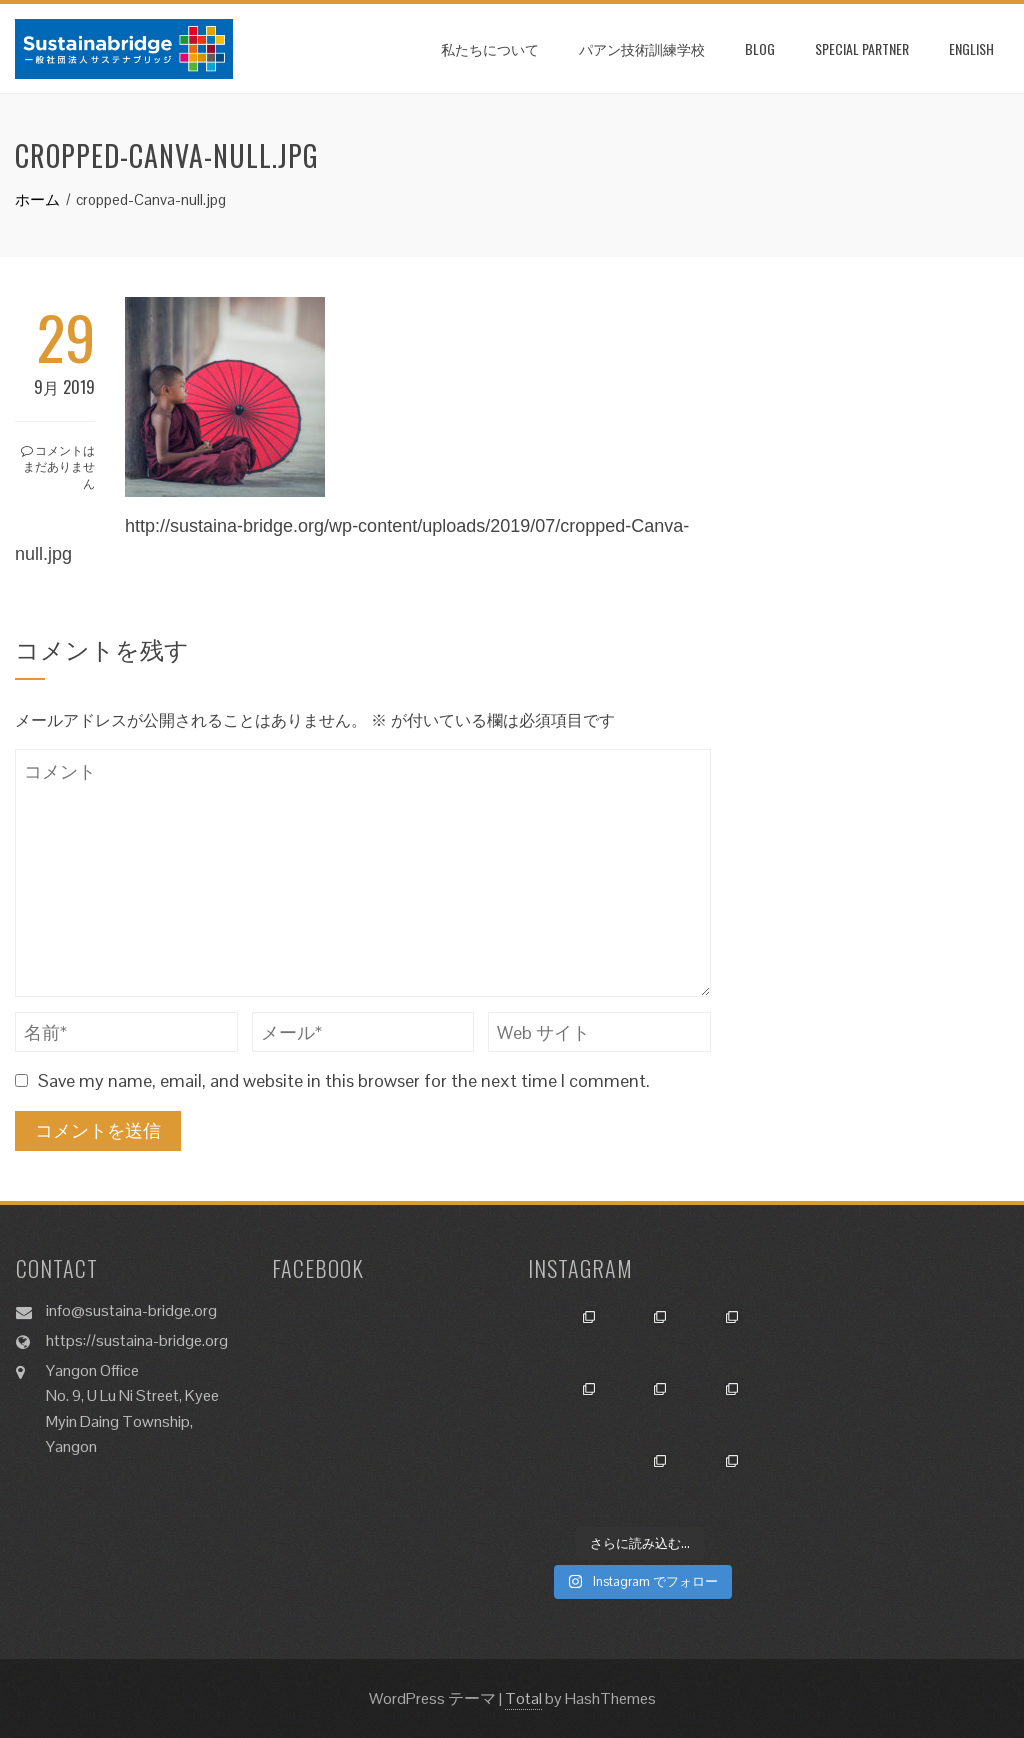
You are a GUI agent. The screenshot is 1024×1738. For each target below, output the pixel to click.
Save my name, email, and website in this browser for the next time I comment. (344, 1080)
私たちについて (490, 48)
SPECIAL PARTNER (862, 48)
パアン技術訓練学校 (642, 48)
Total (523, 1698)
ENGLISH (971, 48)
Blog (760, 48)
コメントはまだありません (58, 466)
